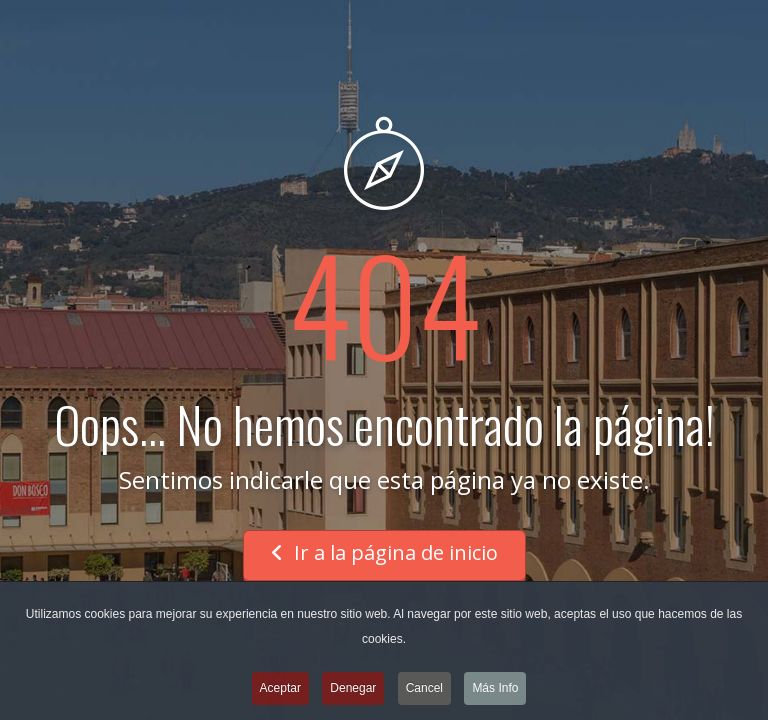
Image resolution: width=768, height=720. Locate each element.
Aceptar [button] (280, 690)
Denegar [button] (353, 690)
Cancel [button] (424, 690)
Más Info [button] (495, 690)
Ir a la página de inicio (384, 552)
